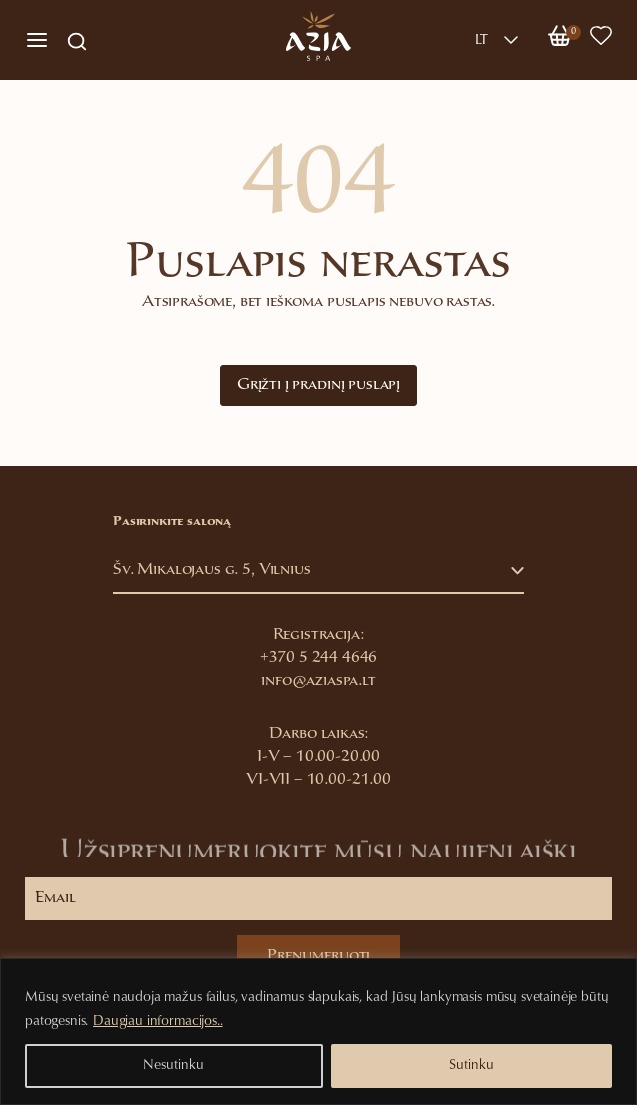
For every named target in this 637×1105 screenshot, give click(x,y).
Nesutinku (173, 1066)
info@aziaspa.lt (318, 681)
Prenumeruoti (318, 956)
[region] (318, 1031)
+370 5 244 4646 (319, 658)
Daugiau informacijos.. (157, 1022)
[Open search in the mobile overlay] (77, 40)
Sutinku (471, 1066)
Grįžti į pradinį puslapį (318, 385)
